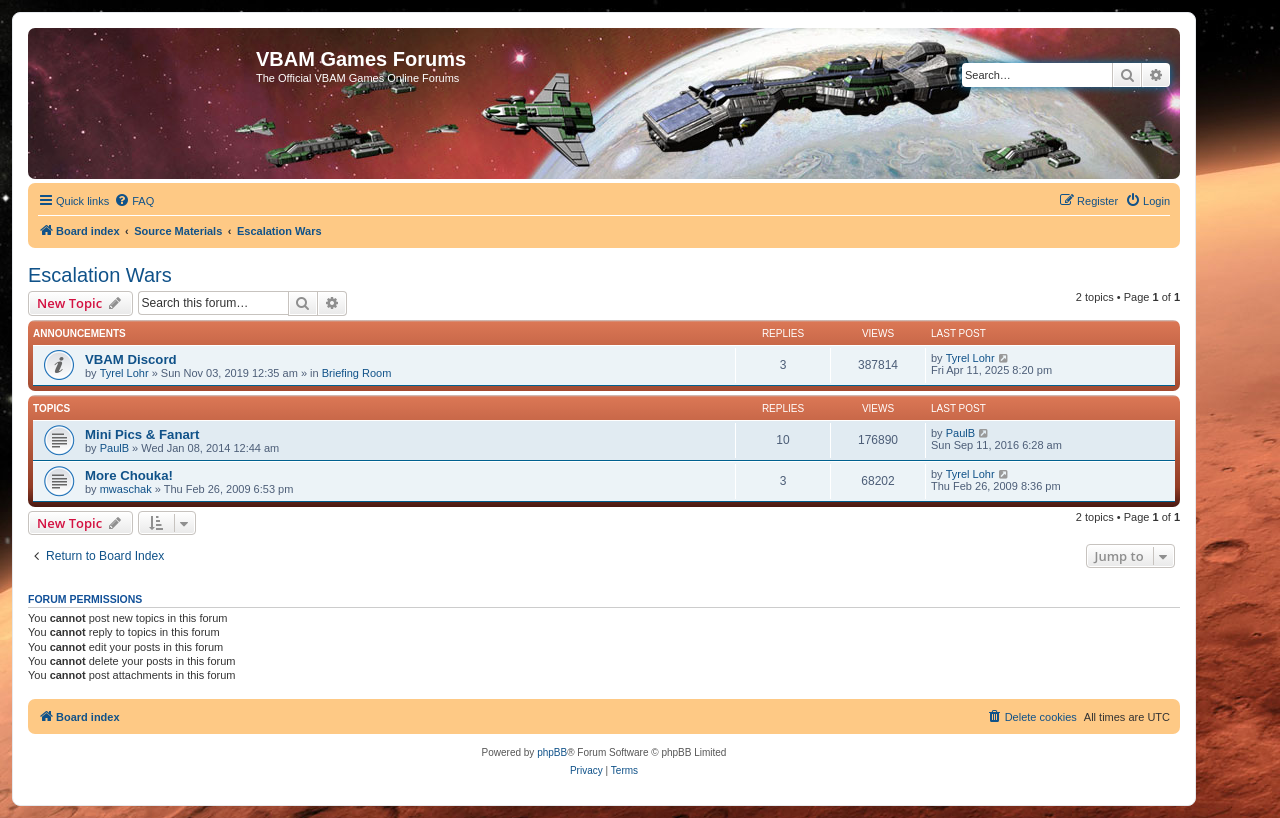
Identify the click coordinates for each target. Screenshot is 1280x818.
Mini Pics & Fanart (142, 434)
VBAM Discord (131, 359)
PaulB (114, 448)
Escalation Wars (100, 275)
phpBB (552, 752)
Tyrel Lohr (124, 373)
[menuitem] (134, 201)
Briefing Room (357, 373)
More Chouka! (129, 475)
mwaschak (126, 489)
